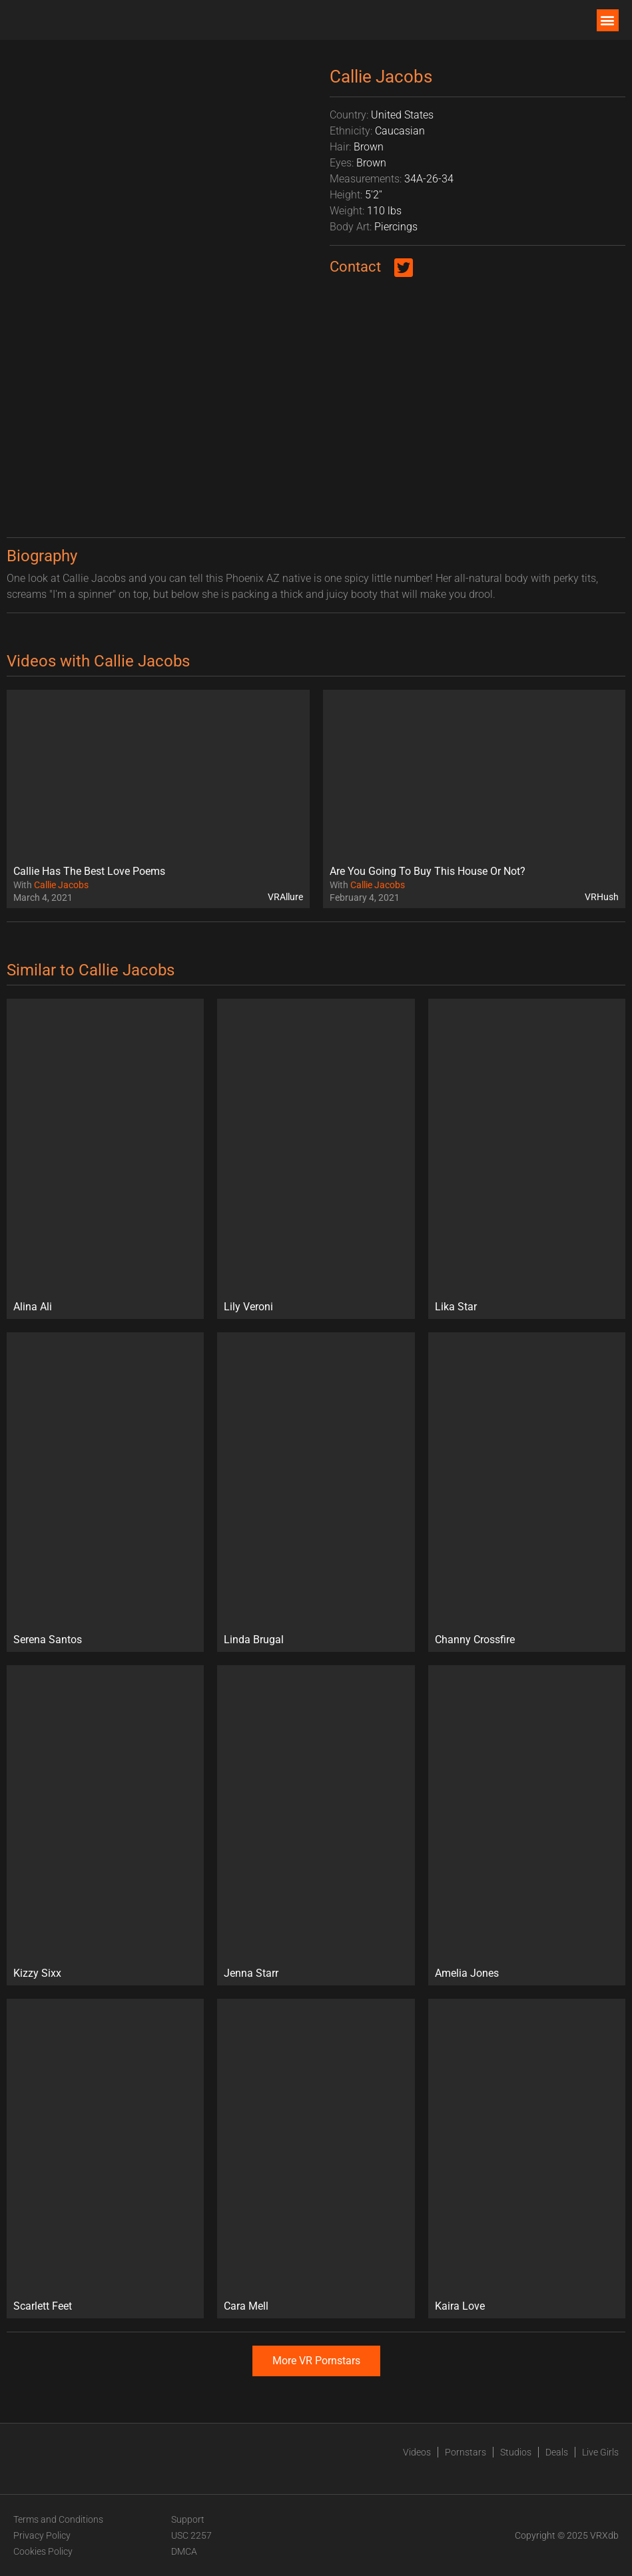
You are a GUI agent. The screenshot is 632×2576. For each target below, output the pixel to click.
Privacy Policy (42, 2535)
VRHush (602, 897)
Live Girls (600, 2452)
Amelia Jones (467, 1973)
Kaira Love (460, 2306)
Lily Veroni (248, 1306)
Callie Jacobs (61, 885)
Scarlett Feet (42, 2306)
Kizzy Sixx (37, 1973)
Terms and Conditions (58, 2519)
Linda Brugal (254, 1639)
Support (187, 2519)
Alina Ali (32, 1306)
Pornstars (465, 2452)
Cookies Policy (43, 2551)
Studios (515, 2452)
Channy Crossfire (475, 1639)
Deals (556, 2452)
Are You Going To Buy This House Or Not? (427, 871)
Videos (417, 2452)
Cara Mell (246, 2306)
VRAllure (285, 897)
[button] (608, 20)
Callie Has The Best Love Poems (89, 871)
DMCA (184, 2551)
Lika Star (456, 1306)
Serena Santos (47, 1639)
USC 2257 (191, 2535)
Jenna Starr (251, 1973)
